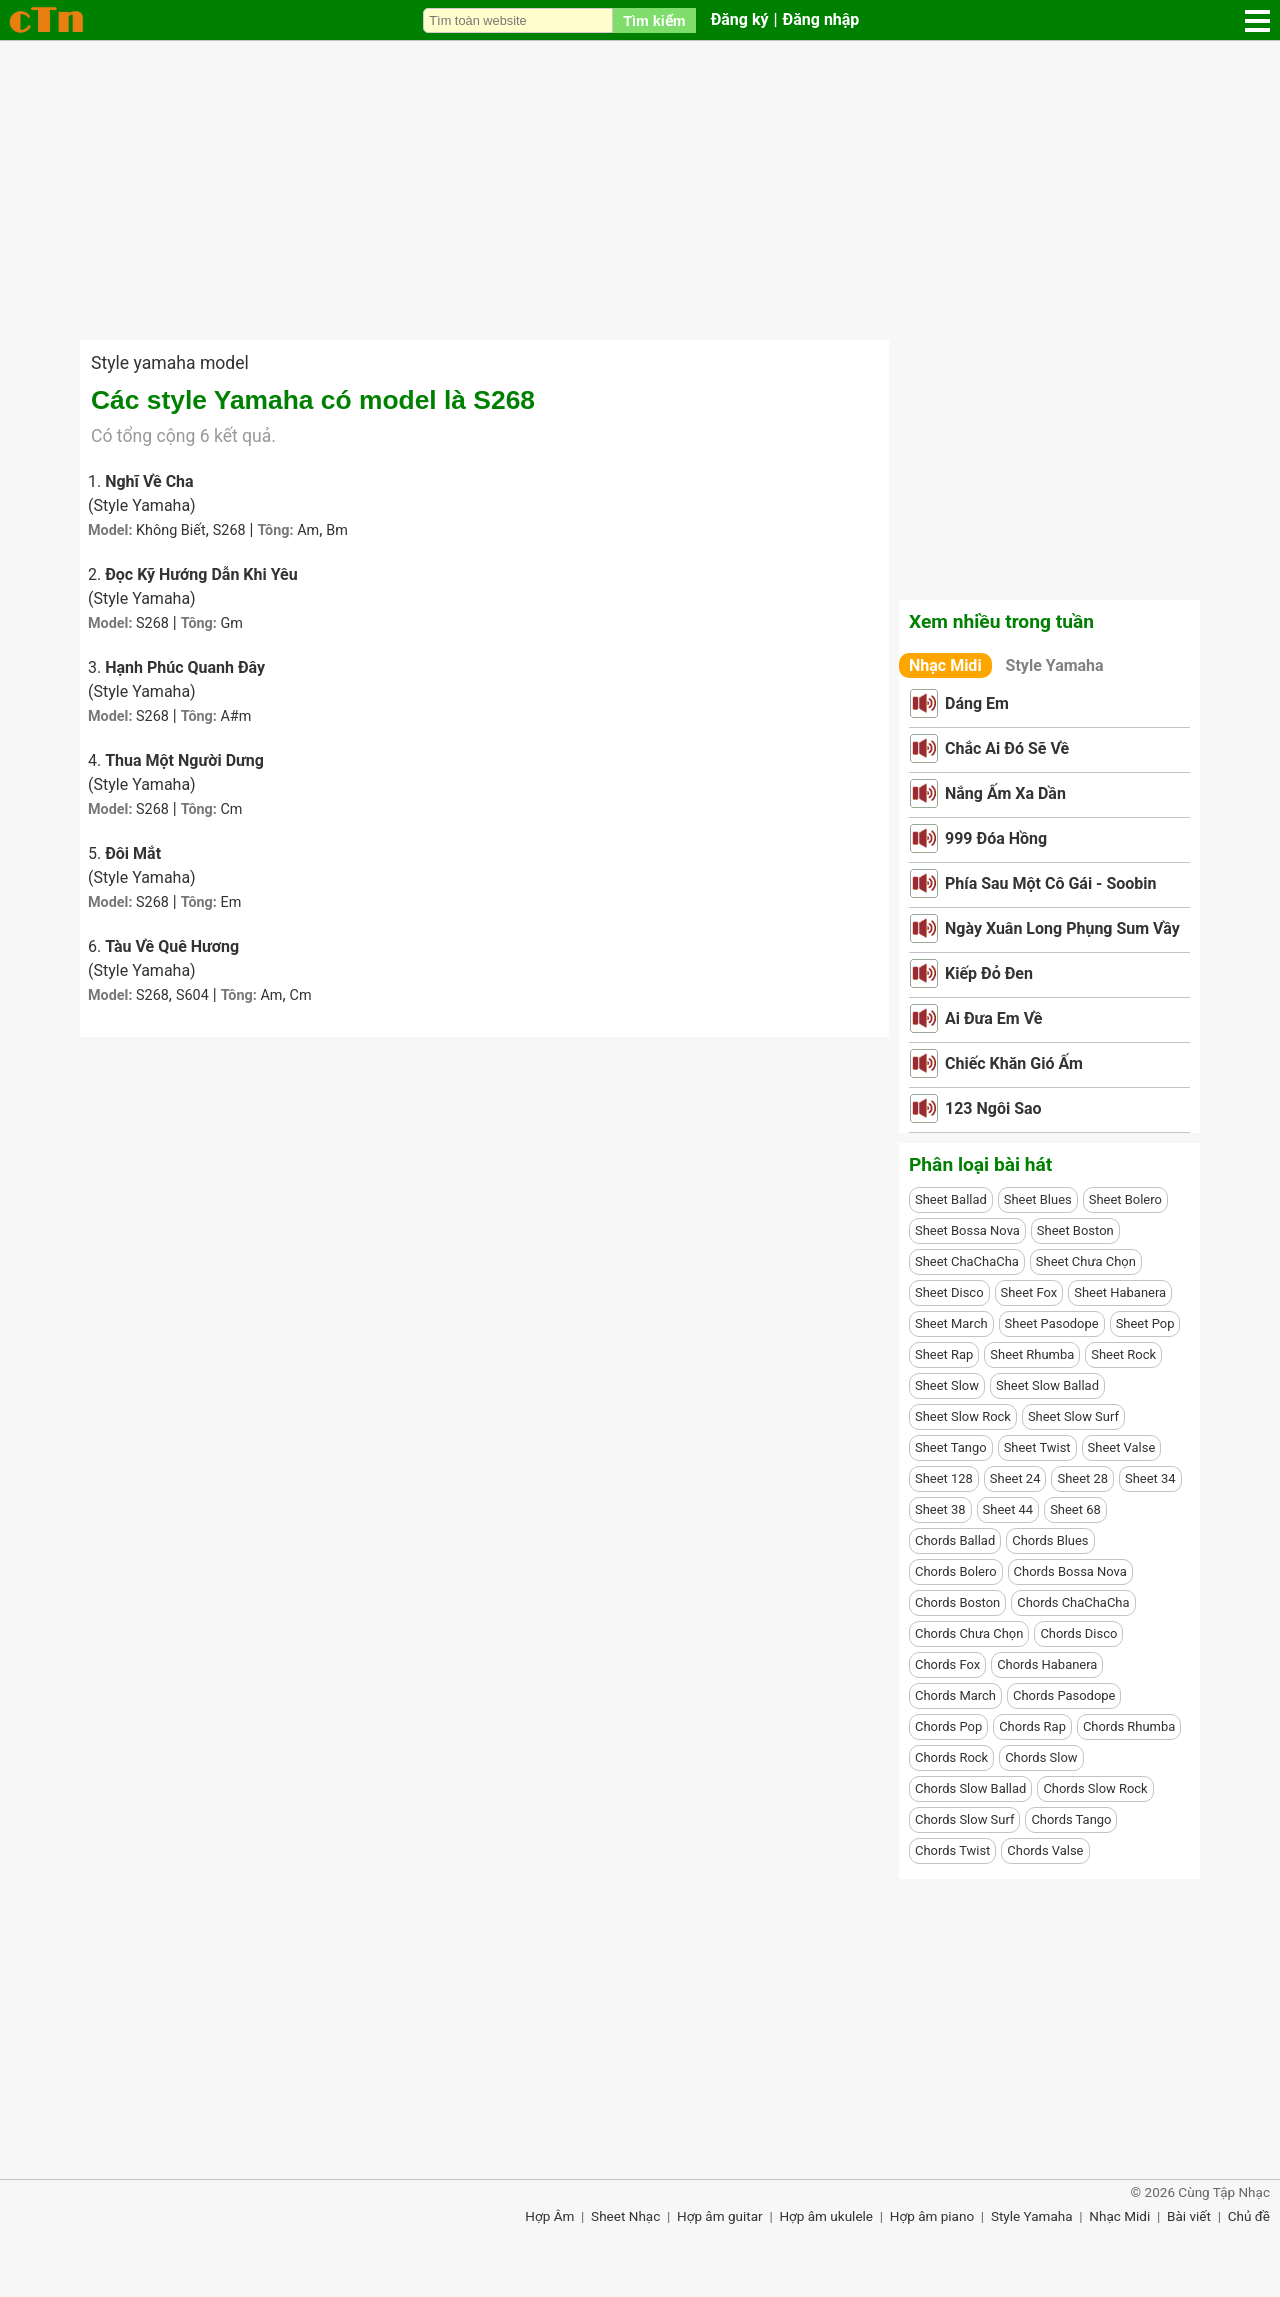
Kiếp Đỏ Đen (989, 973)
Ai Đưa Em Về (993, 1018)
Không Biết (171, 530)
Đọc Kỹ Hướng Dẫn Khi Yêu (201, 574)
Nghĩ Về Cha (149, 481)
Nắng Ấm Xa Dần (1005, 793)
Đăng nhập (821, 19)
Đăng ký (740, 19)
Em (230, 902)
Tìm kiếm (654, 21)
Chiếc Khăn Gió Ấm (1014, 1063)
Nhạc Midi (945, 665)
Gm (231, 623)
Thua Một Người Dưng (184, 760)
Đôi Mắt (133, 853)
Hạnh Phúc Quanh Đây (185, 667)
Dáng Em (977, 703)
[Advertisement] (640, 190)
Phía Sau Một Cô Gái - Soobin (1051, 883)
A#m (235, 716)
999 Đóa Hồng (996, 838)
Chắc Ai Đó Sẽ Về (1007, 748)
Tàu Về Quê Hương (172, 946)
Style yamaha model (170, 363)
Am (308, 530)
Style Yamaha (1055, 665)
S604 (192, 995)
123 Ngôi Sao (993, 1108)
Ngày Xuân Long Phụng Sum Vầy (1062, 928)
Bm (337, 530)
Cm (231, 809)
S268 (229, 530)
